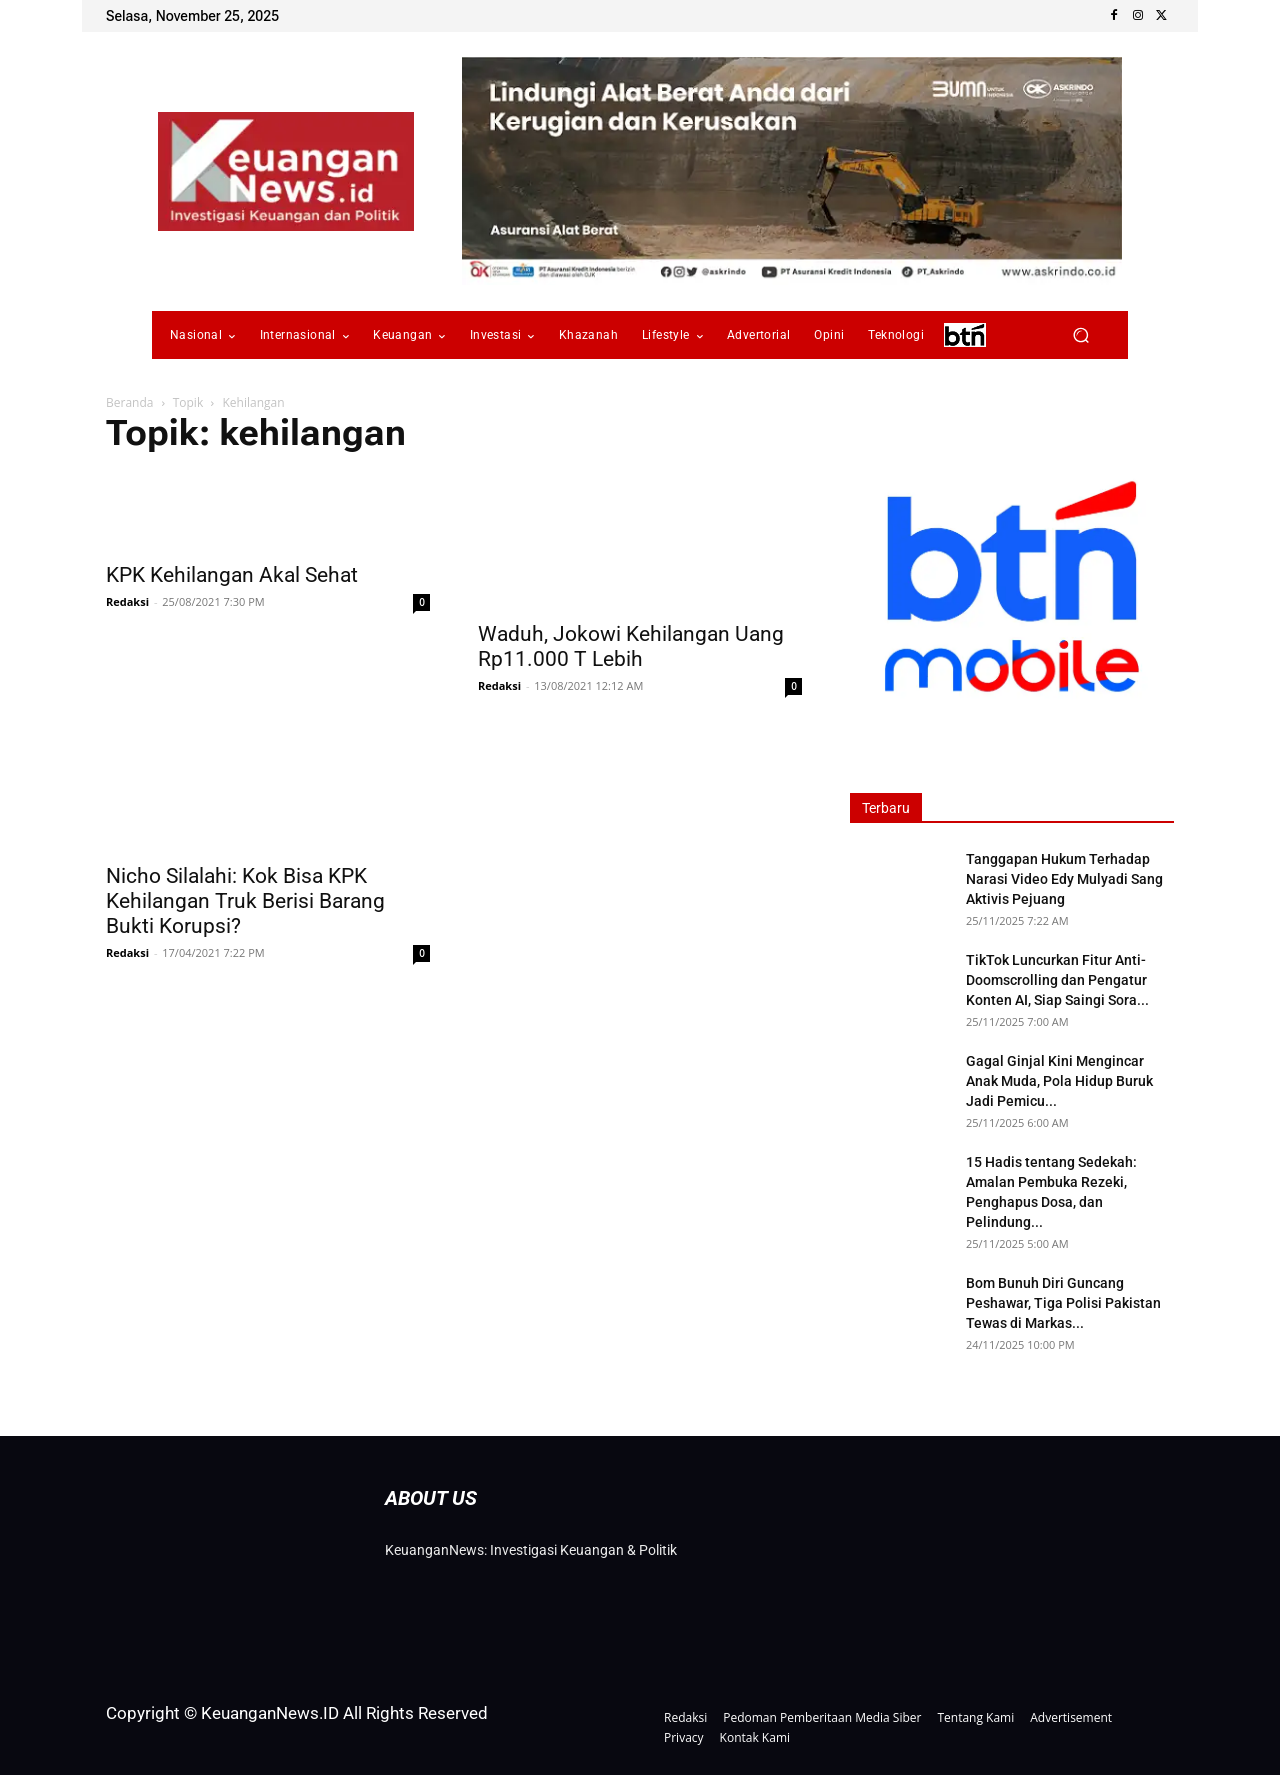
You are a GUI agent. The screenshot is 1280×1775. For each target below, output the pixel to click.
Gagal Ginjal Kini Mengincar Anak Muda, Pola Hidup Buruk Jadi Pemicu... (1059, 1081)
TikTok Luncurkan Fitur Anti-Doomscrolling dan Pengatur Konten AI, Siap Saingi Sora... (1057, 980)
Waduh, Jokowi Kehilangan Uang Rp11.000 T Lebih (631, 646)
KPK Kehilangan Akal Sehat (232, 575)
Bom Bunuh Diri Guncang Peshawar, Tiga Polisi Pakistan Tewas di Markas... (1063, 1303)
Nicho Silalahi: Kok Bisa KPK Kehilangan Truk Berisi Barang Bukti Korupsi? (245, 901)
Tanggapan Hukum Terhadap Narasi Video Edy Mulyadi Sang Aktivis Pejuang (1064, 879)
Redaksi (127, 601)
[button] (1080, 335)
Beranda (129, 402)
